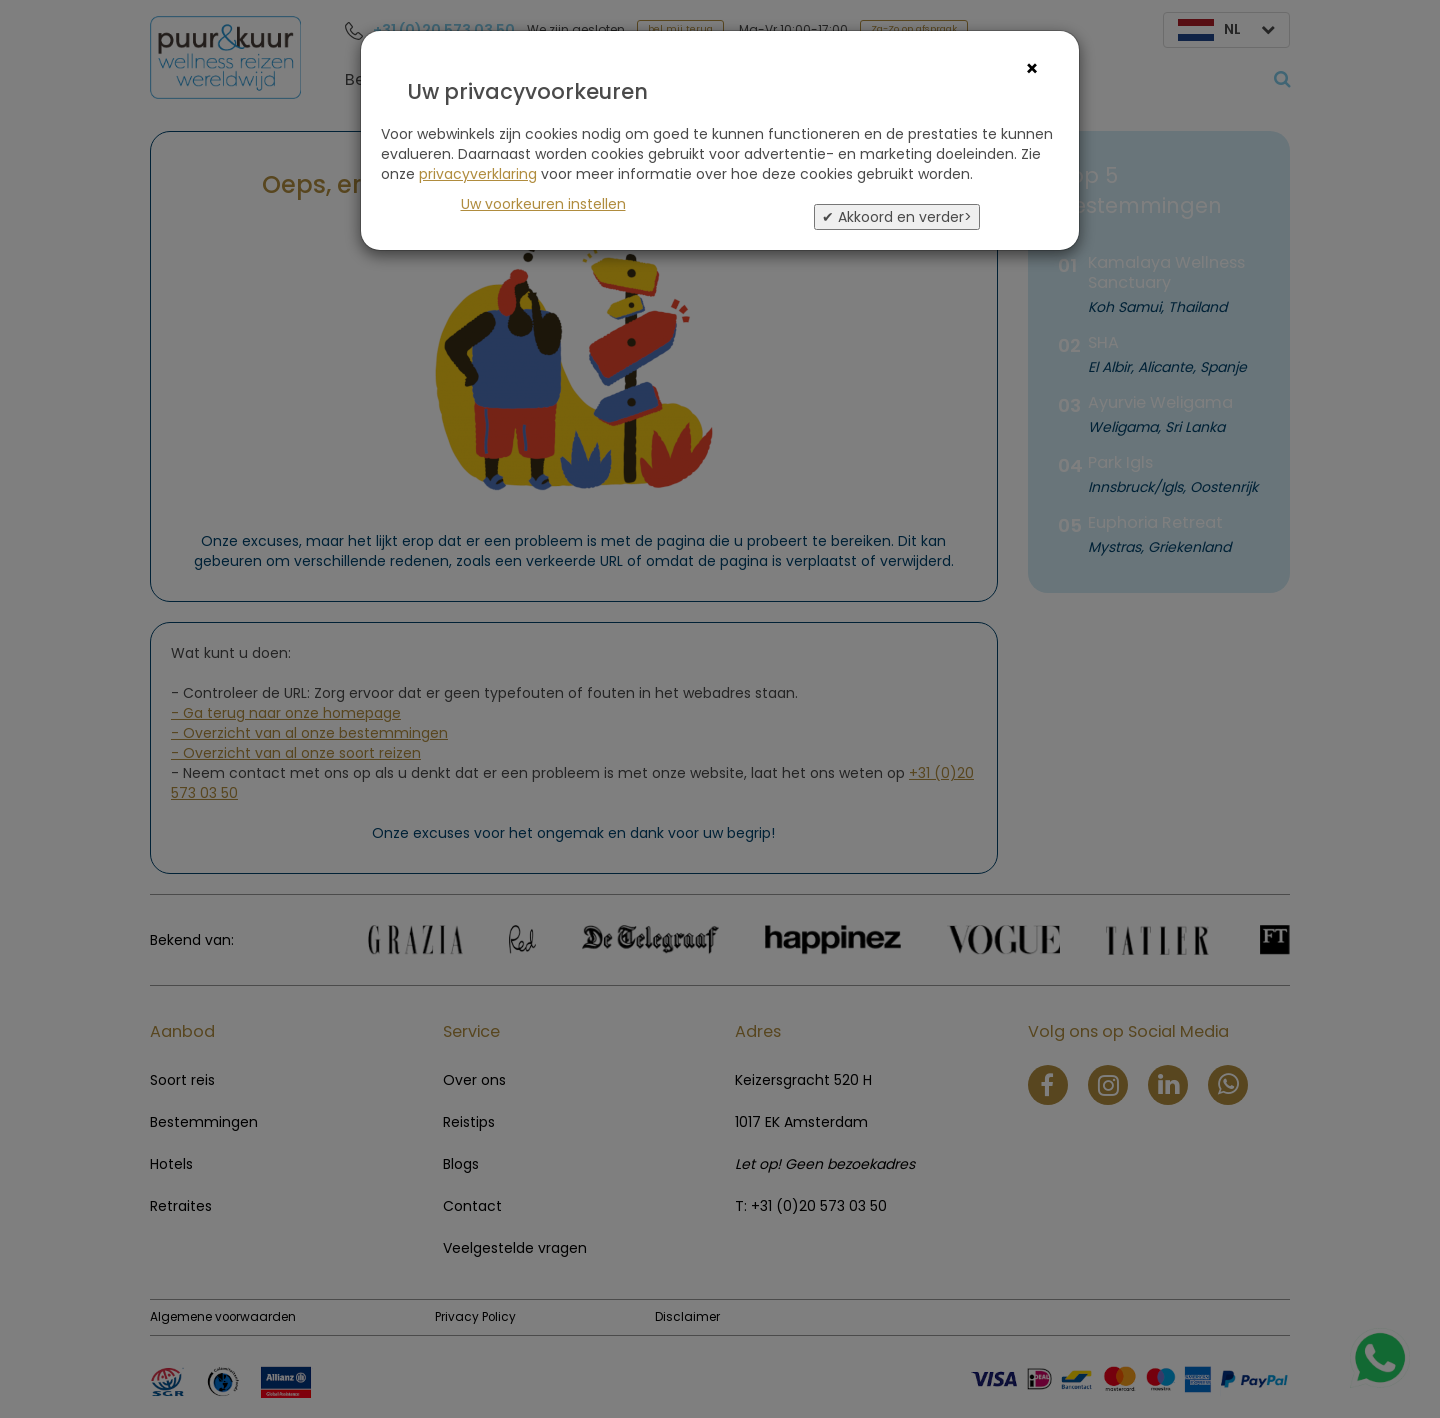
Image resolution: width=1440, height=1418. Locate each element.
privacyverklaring (478, 174)
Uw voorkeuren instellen (543, 204)
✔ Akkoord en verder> (897, 217)
